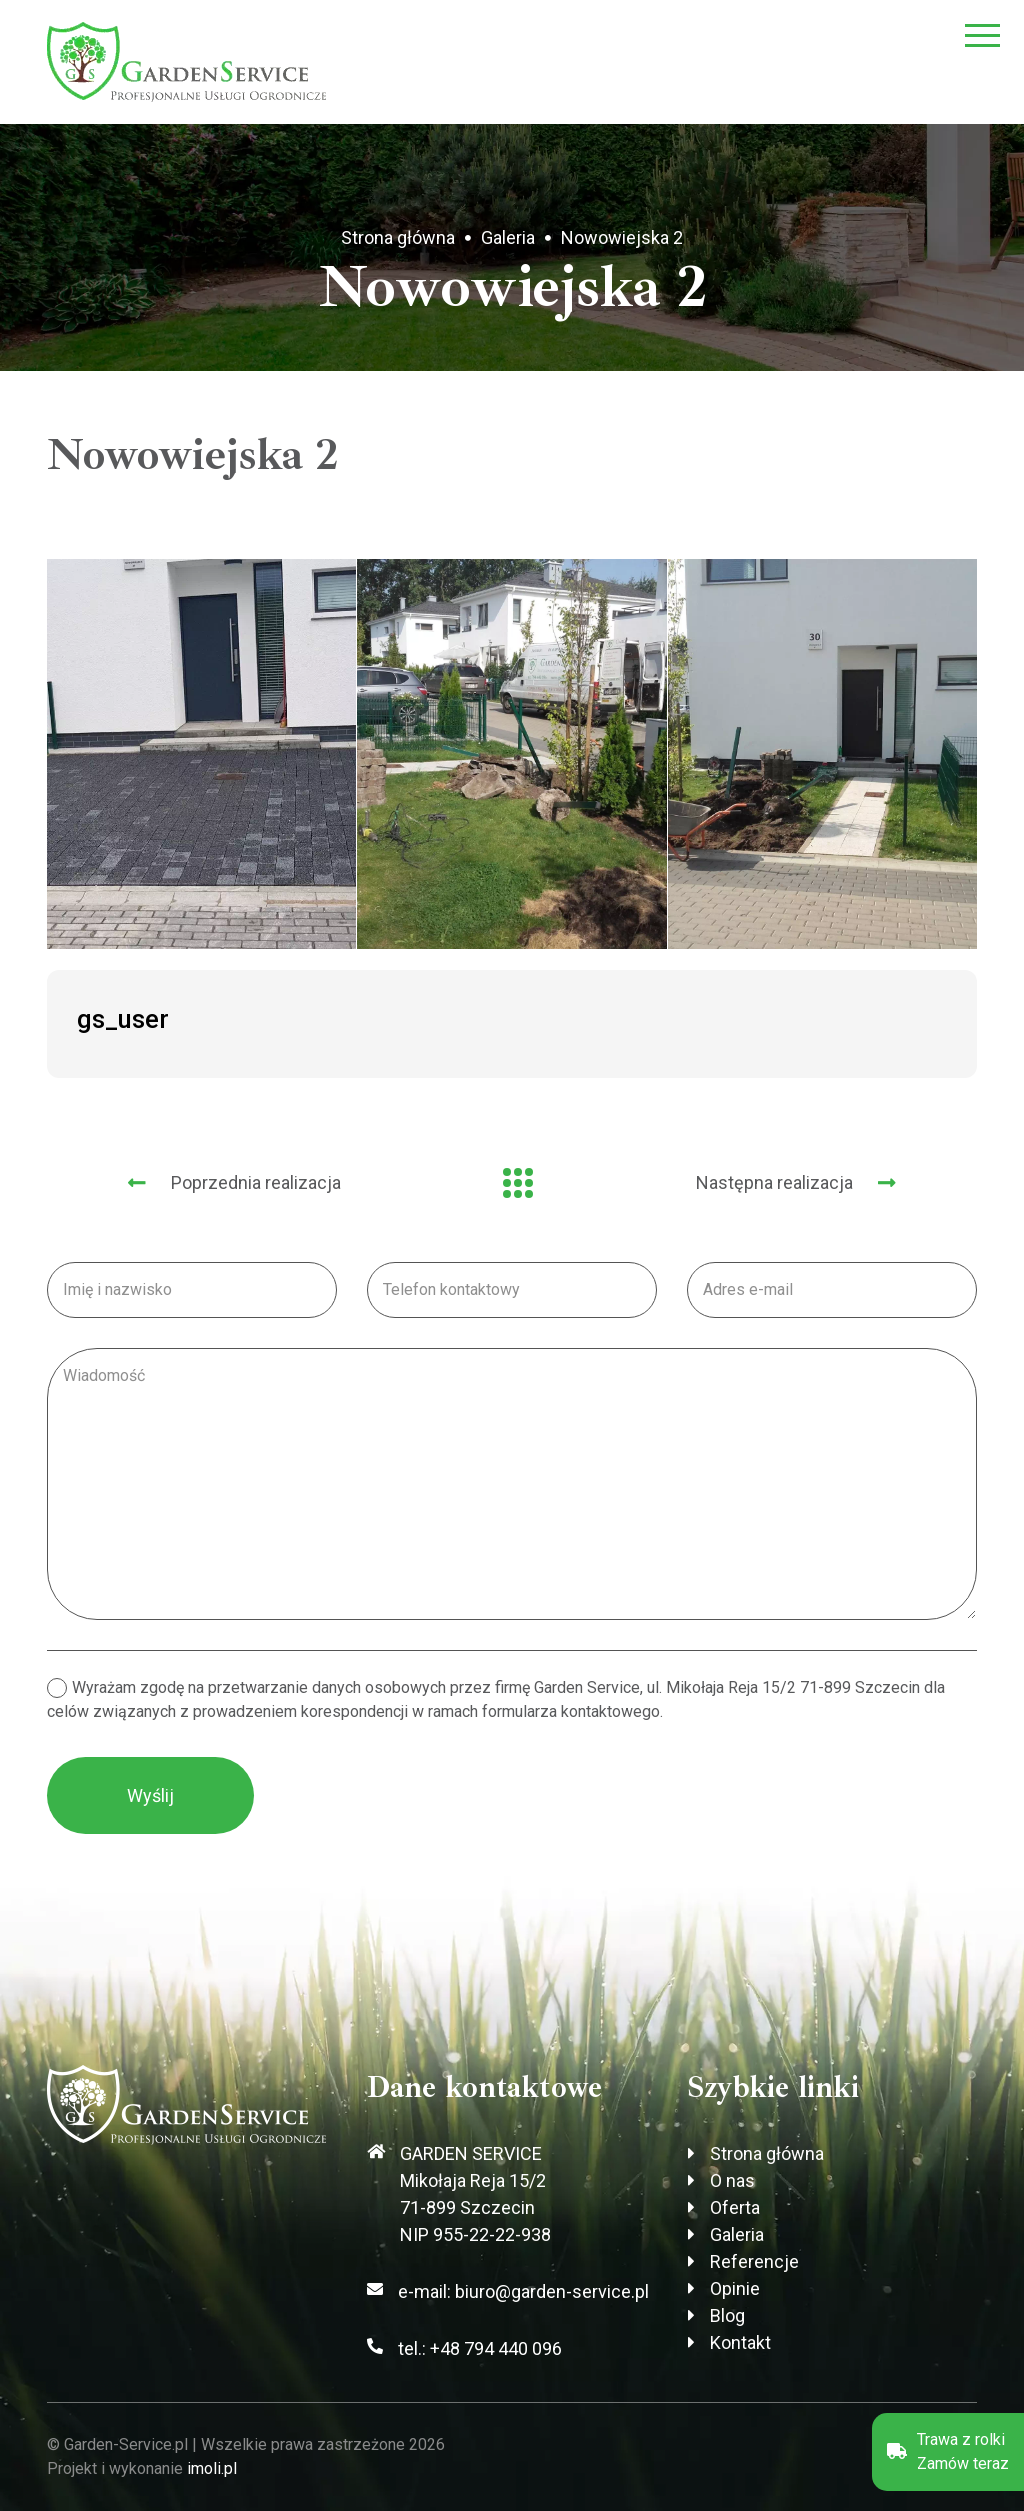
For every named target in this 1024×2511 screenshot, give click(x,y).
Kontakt (740, 2342)
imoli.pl (212, 2468)
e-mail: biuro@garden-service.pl (523, 2291)
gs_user (123, 1019)
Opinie (735, 2288)
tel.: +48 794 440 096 (480, 2348)
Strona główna (398, 237)
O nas (732, 2180)
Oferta (735, 2207)
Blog (727, 2315)
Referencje (754, 2261)
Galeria (508, 237)
